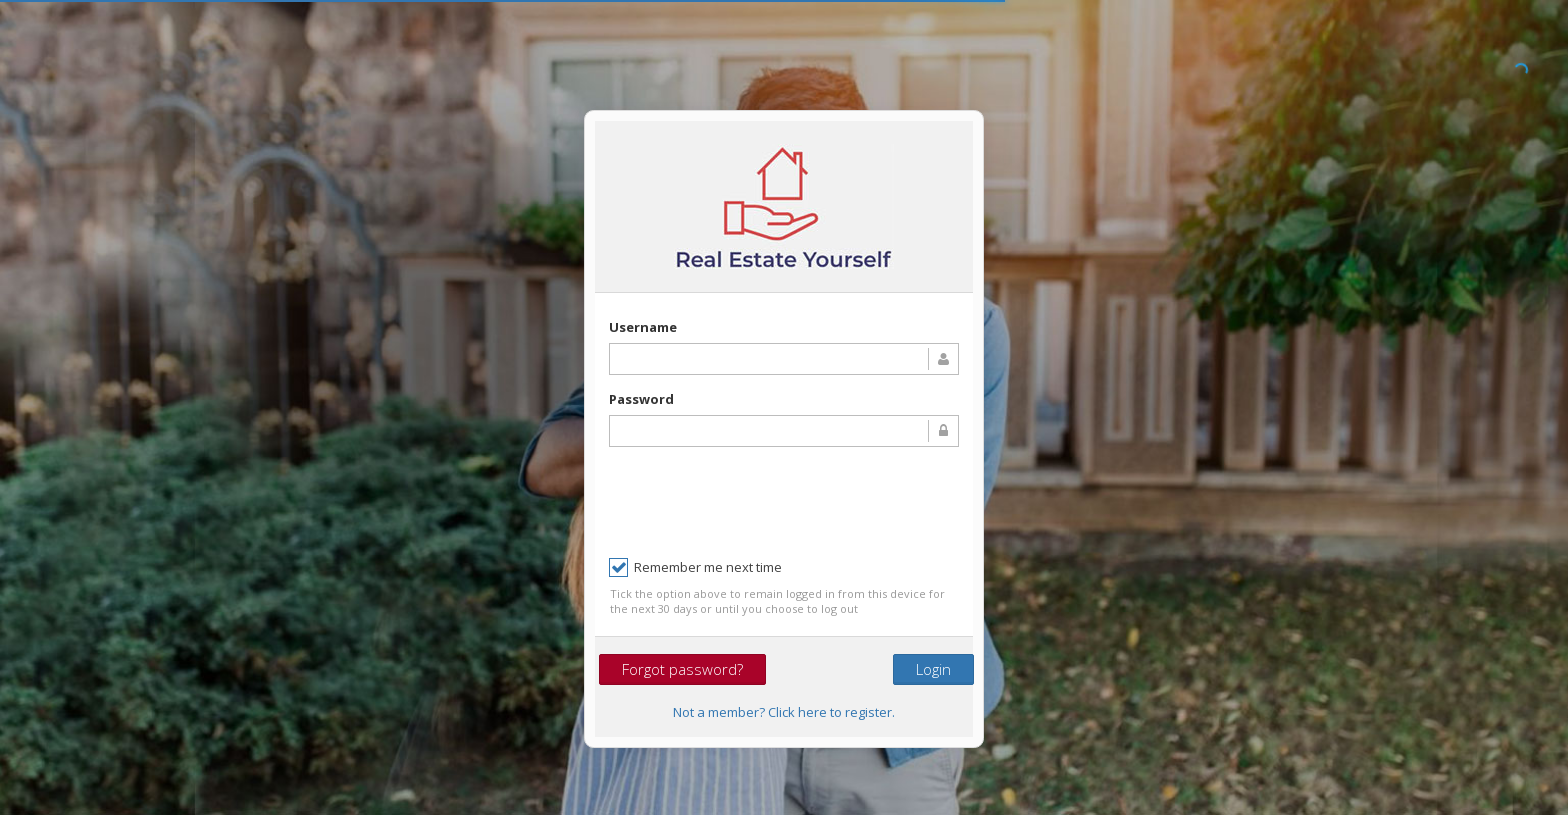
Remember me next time (695, 567)
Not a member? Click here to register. (784, 712)
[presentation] (761, 501)
